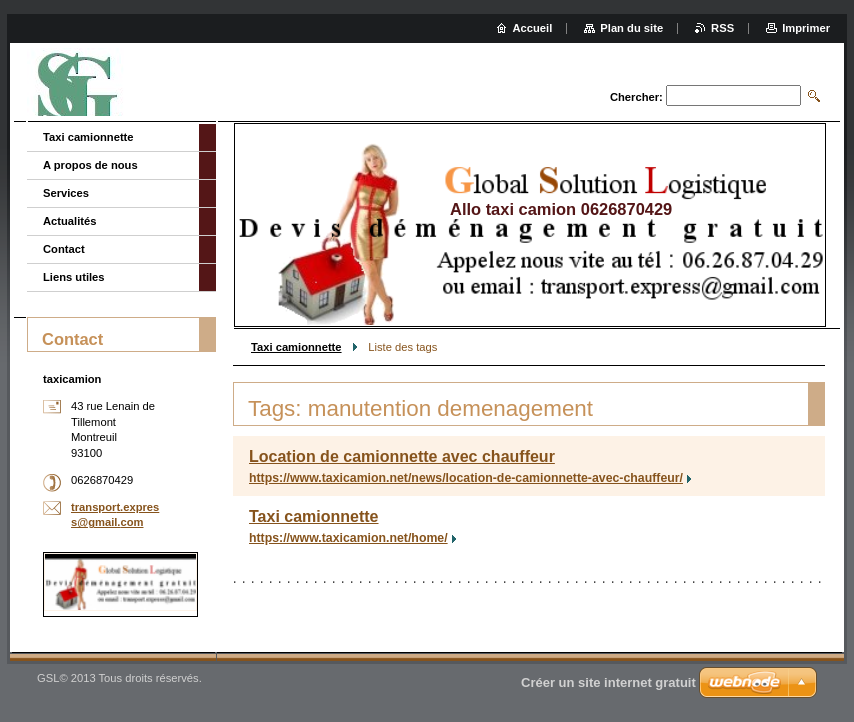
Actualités (69, 221)
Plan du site (631, 28)
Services (66, 193)
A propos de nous (90, 165)
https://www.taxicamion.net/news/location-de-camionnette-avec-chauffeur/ (466, 478)
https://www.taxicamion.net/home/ (348, 538)
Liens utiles (74, 277)
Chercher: (636, 97)
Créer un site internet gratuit (608, 682)
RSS (722, 28)
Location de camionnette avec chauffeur (402, 456)
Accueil (533, 28)
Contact (64, 249)
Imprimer (806, 28)
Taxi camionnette (296, 347)
